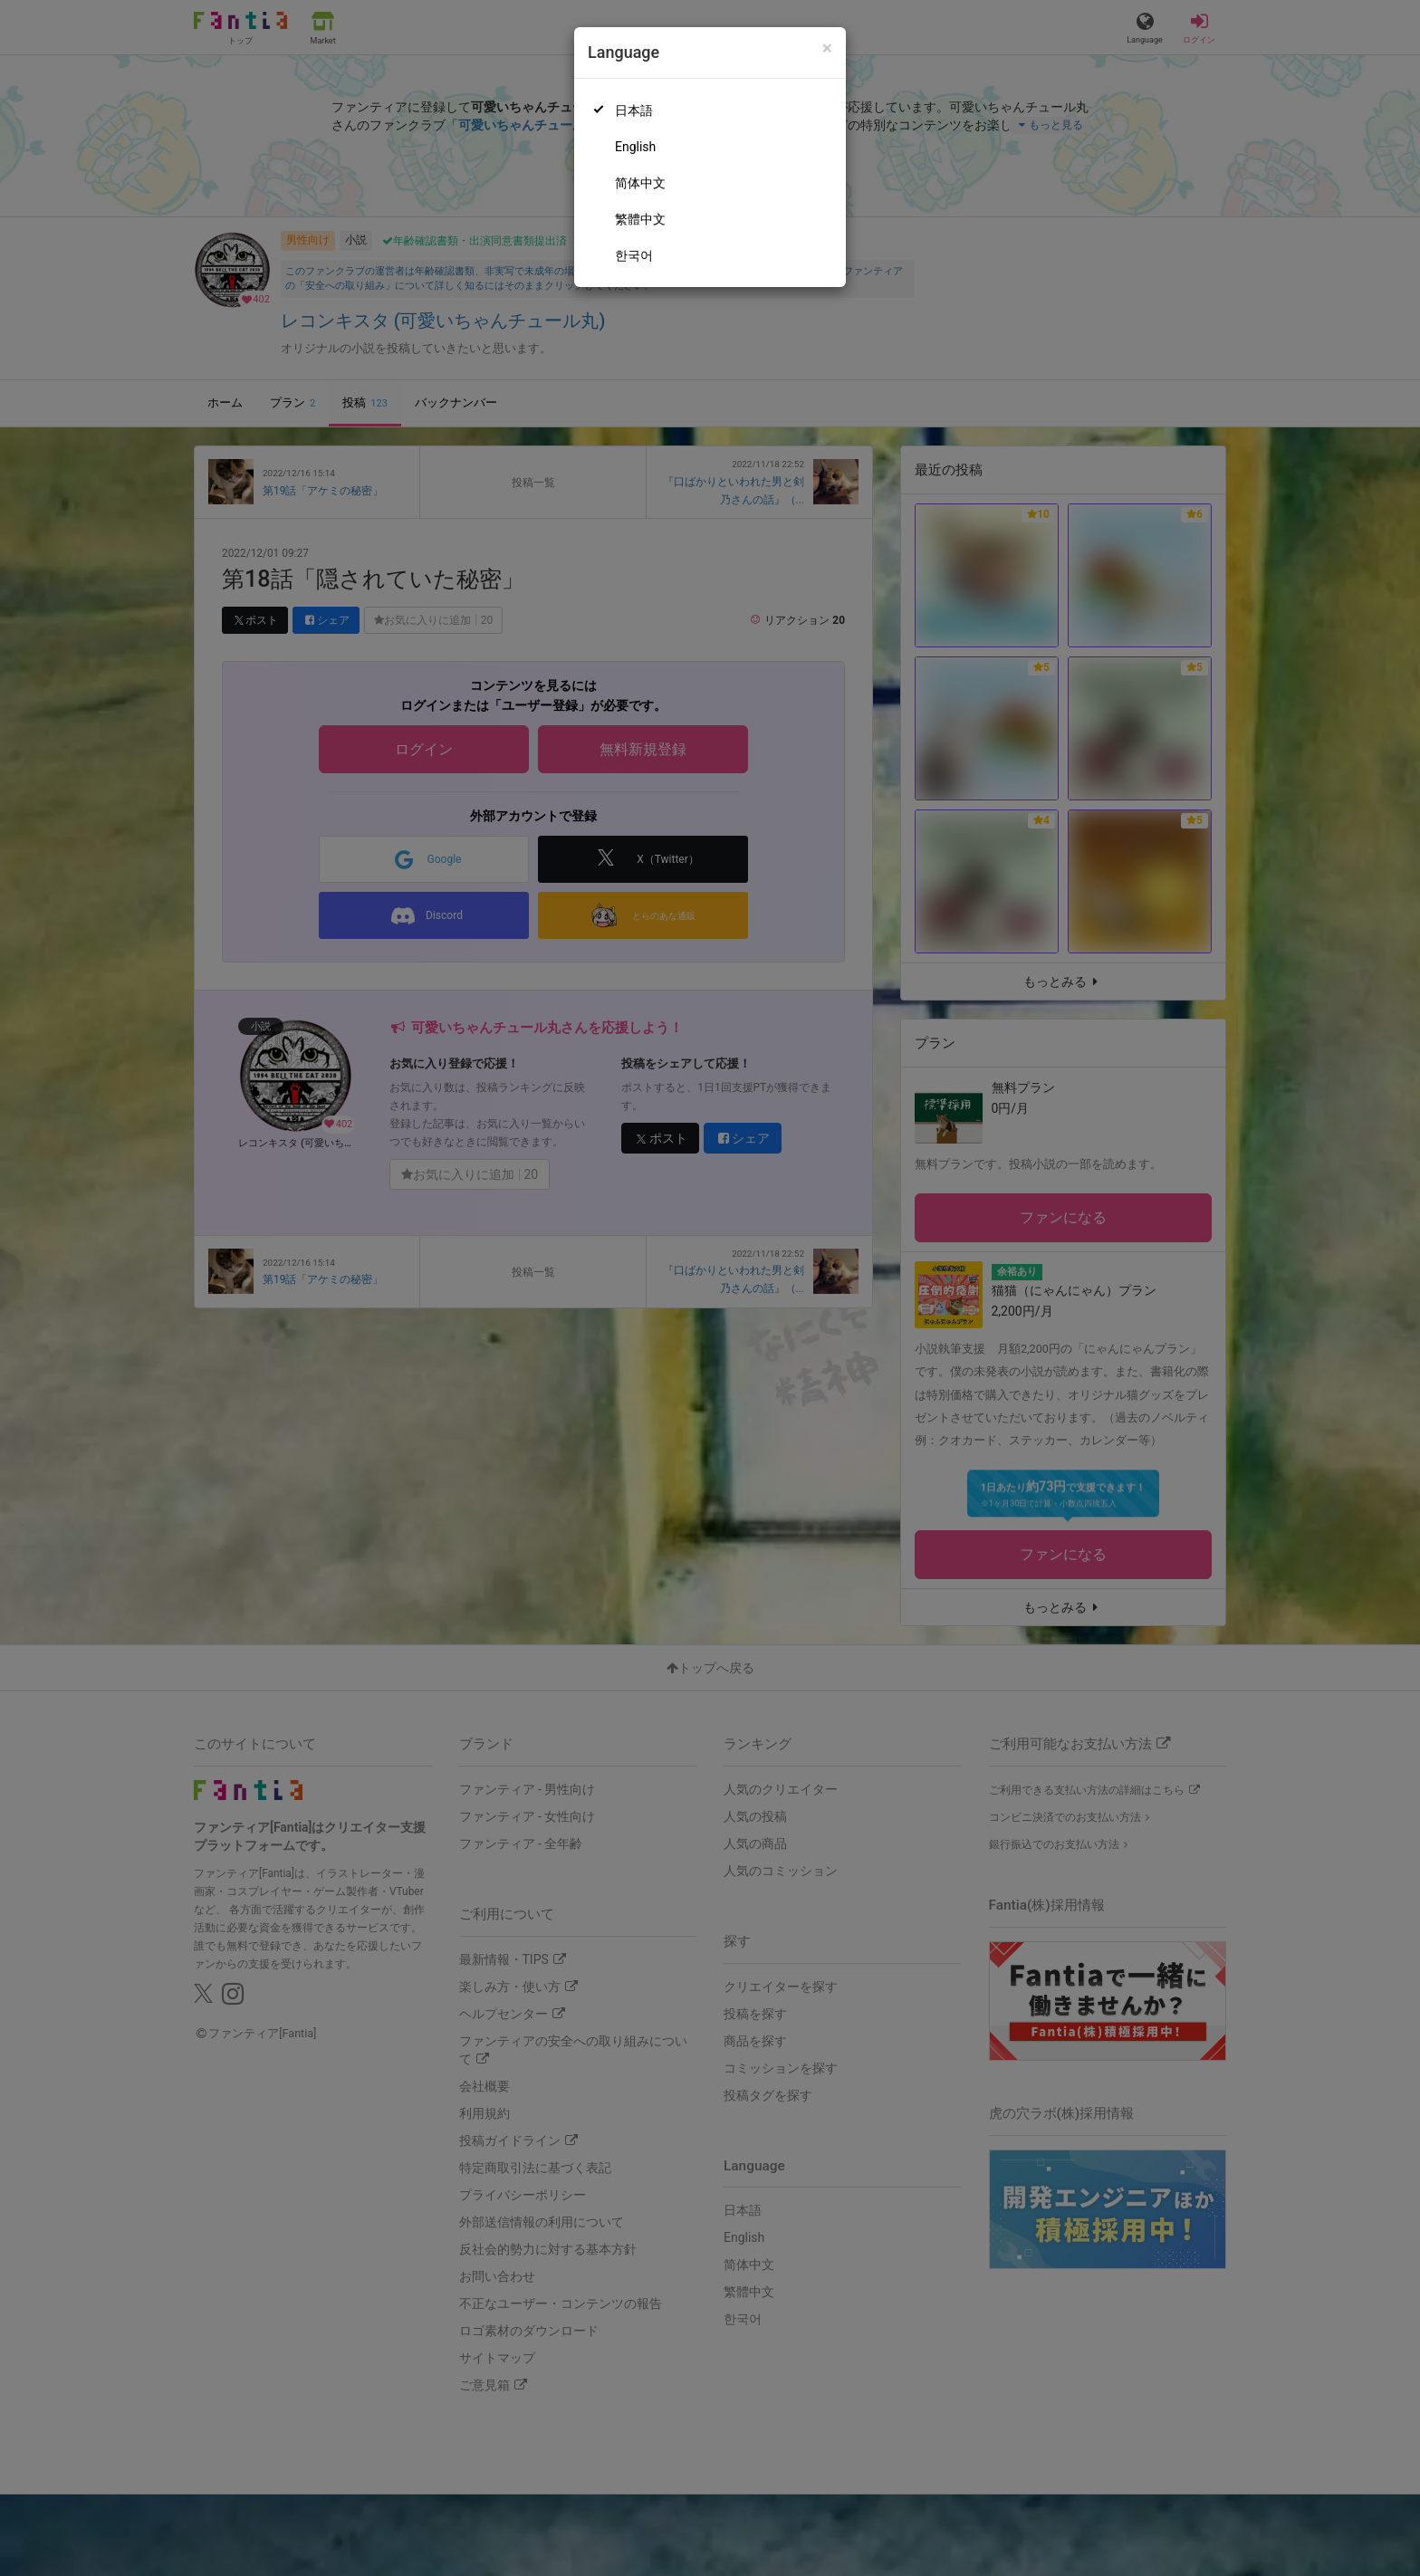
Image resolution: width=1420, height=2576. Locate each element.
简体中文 (640, 183)
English (635, 146)
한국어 (634, 255)
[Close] (827, 48)
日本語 (634, 110)
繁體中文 (640, 219)
